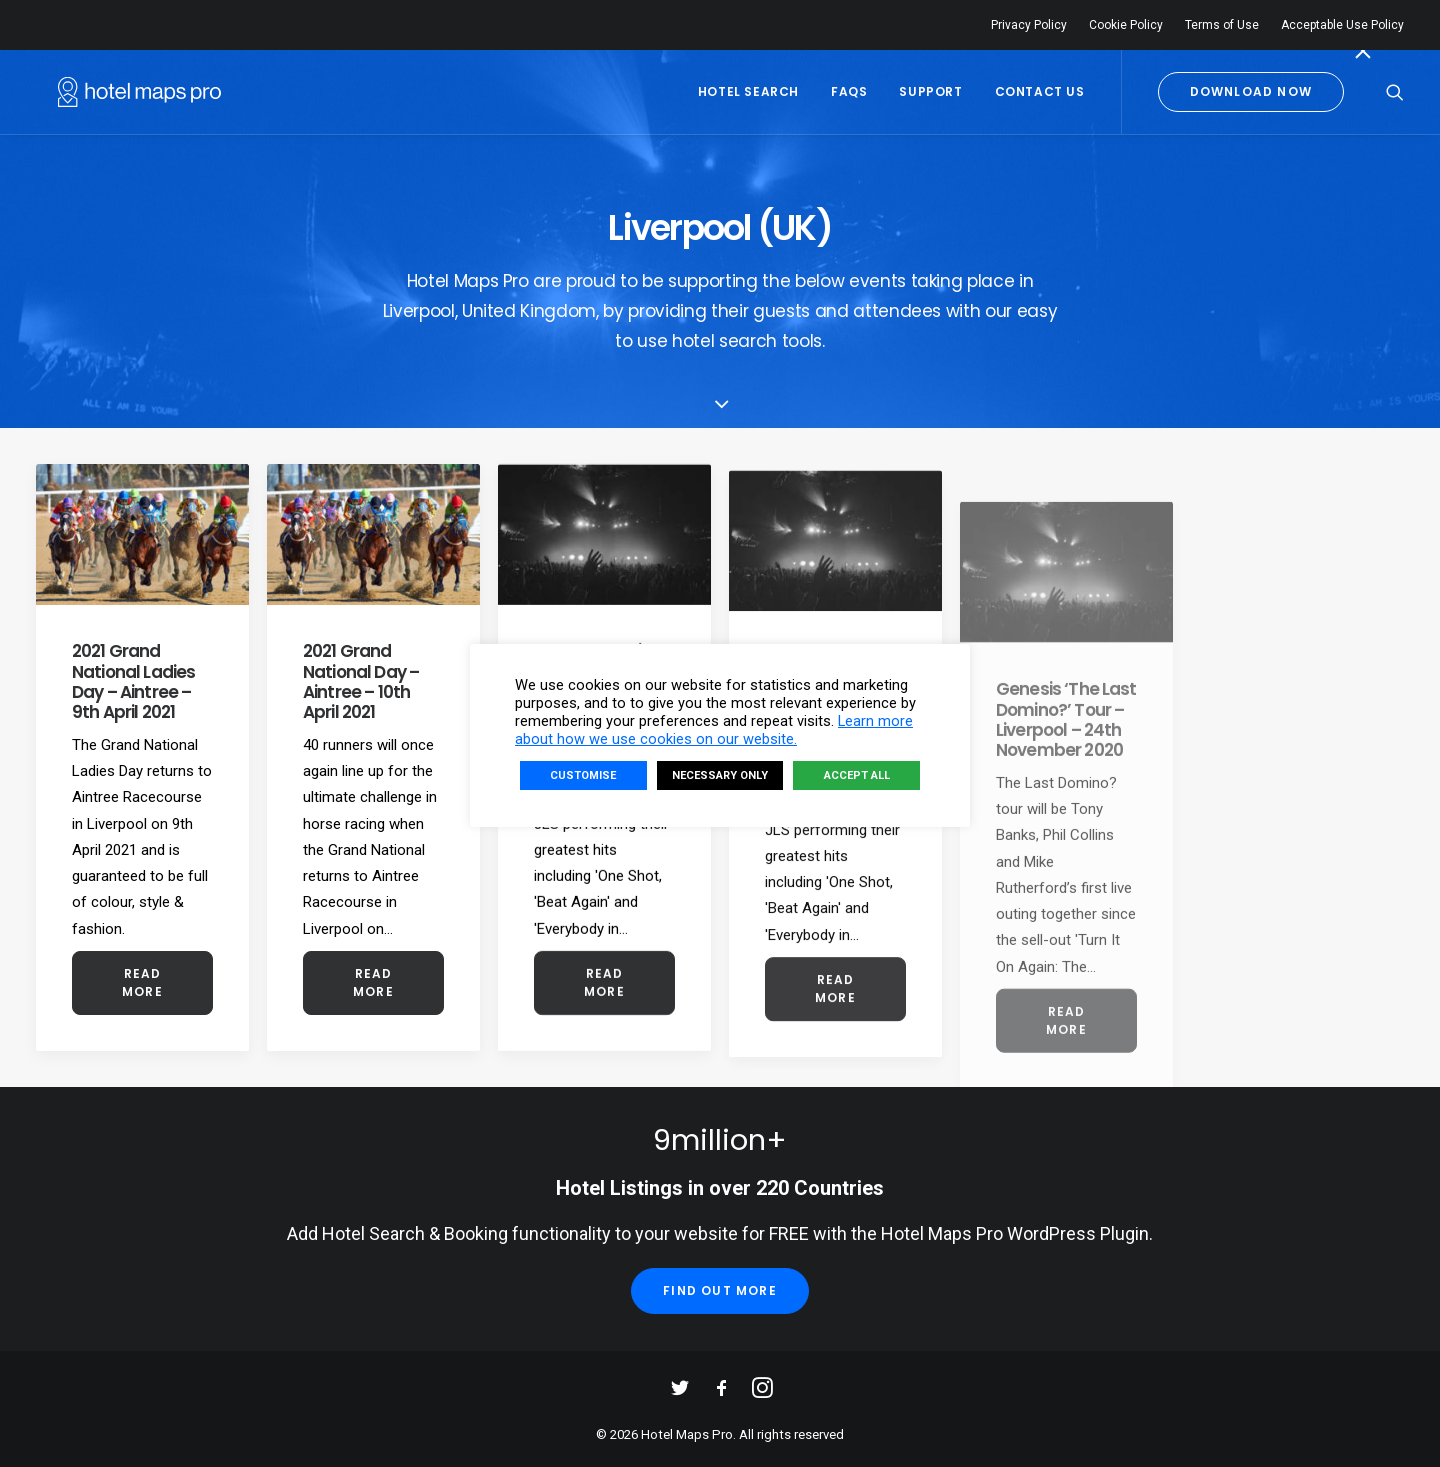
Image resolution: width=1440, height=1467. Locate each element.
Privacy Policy (1029, 25)
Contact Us (1040, 91)
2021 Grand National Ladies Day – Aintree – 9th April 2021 (133, 681)
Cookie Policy (1126, 25)
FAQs (849, 91)
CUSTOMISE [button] (583, 775)
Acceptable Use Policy (1342, 25)
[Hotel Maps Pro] (117, 92)
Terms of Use (1222, 25)
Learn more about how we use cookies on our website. (714, 730)
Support (930, 91)
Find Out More (720, 1290)
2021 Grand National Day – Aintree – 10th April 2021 (361, 682)
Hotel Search (748, 91)
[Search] (1395, 92)
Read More (144, 982)
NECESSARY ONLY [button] (720, 775)
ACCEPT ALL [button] (857, 775)
